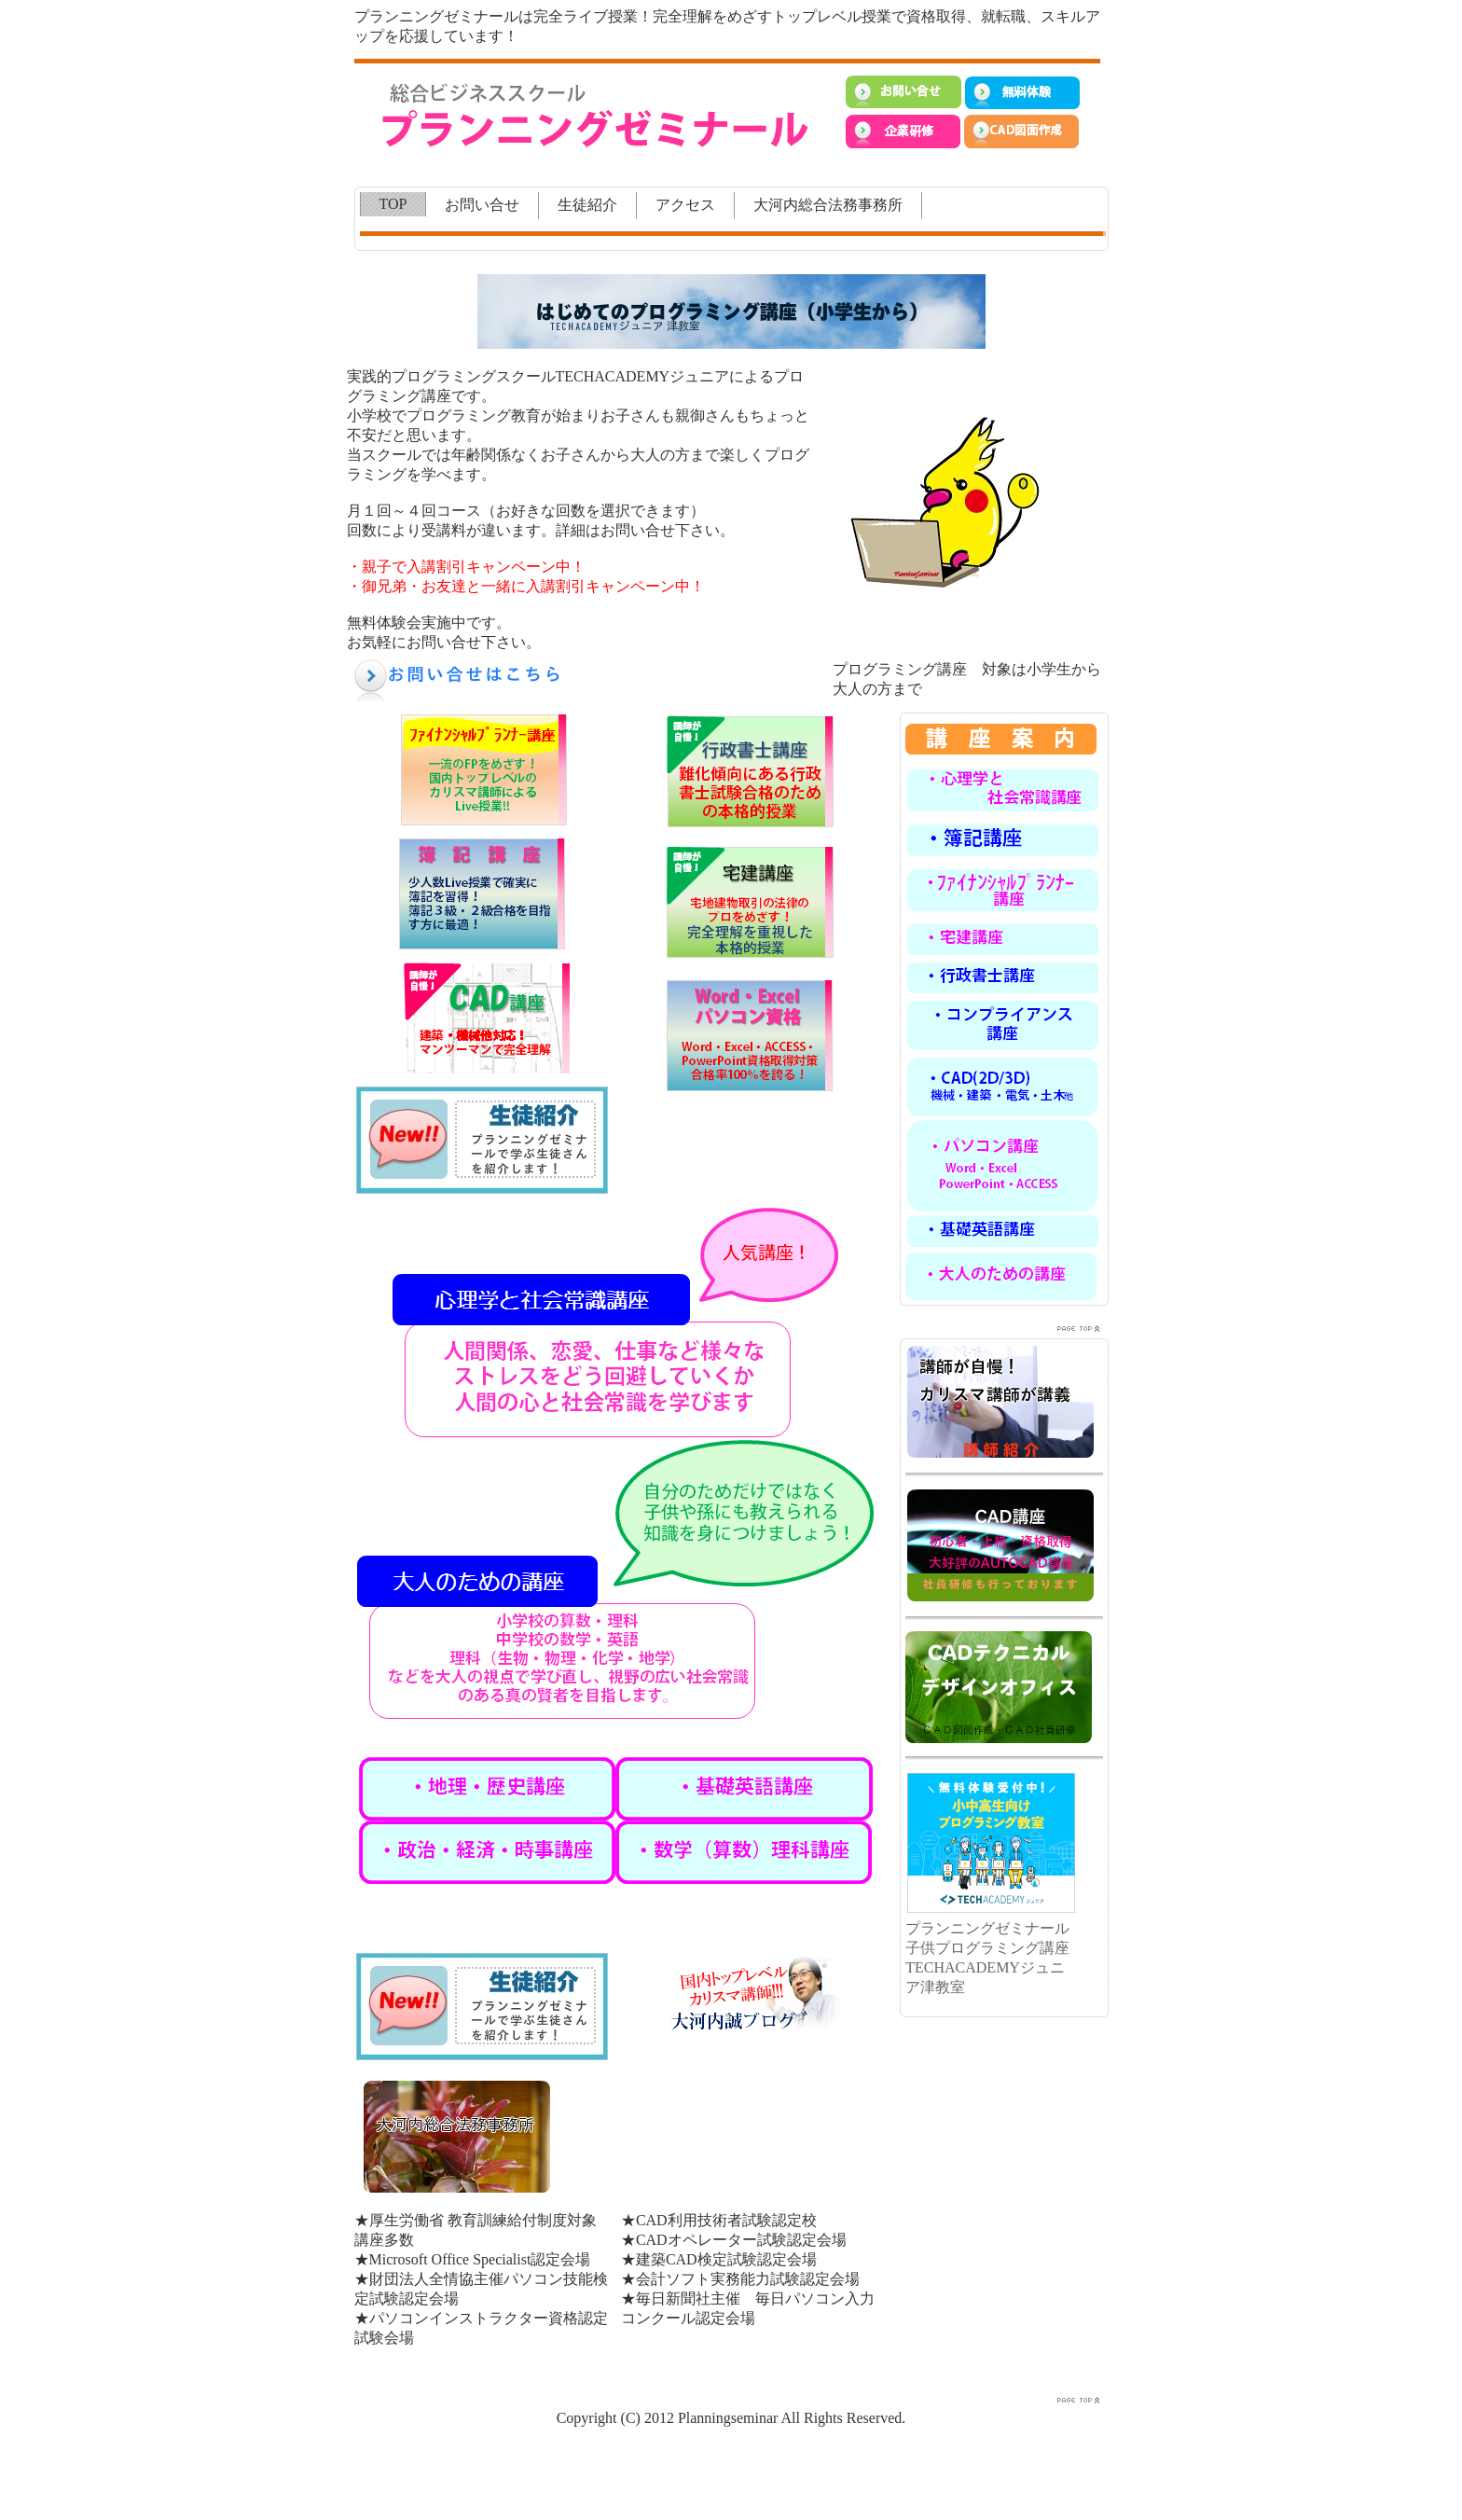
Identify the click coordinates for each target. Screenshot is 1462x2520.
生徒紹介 (587, 205)
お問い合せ (482, 205)
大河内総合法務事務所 (828, 205)
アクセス (685, 205)
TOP (393, 204)
